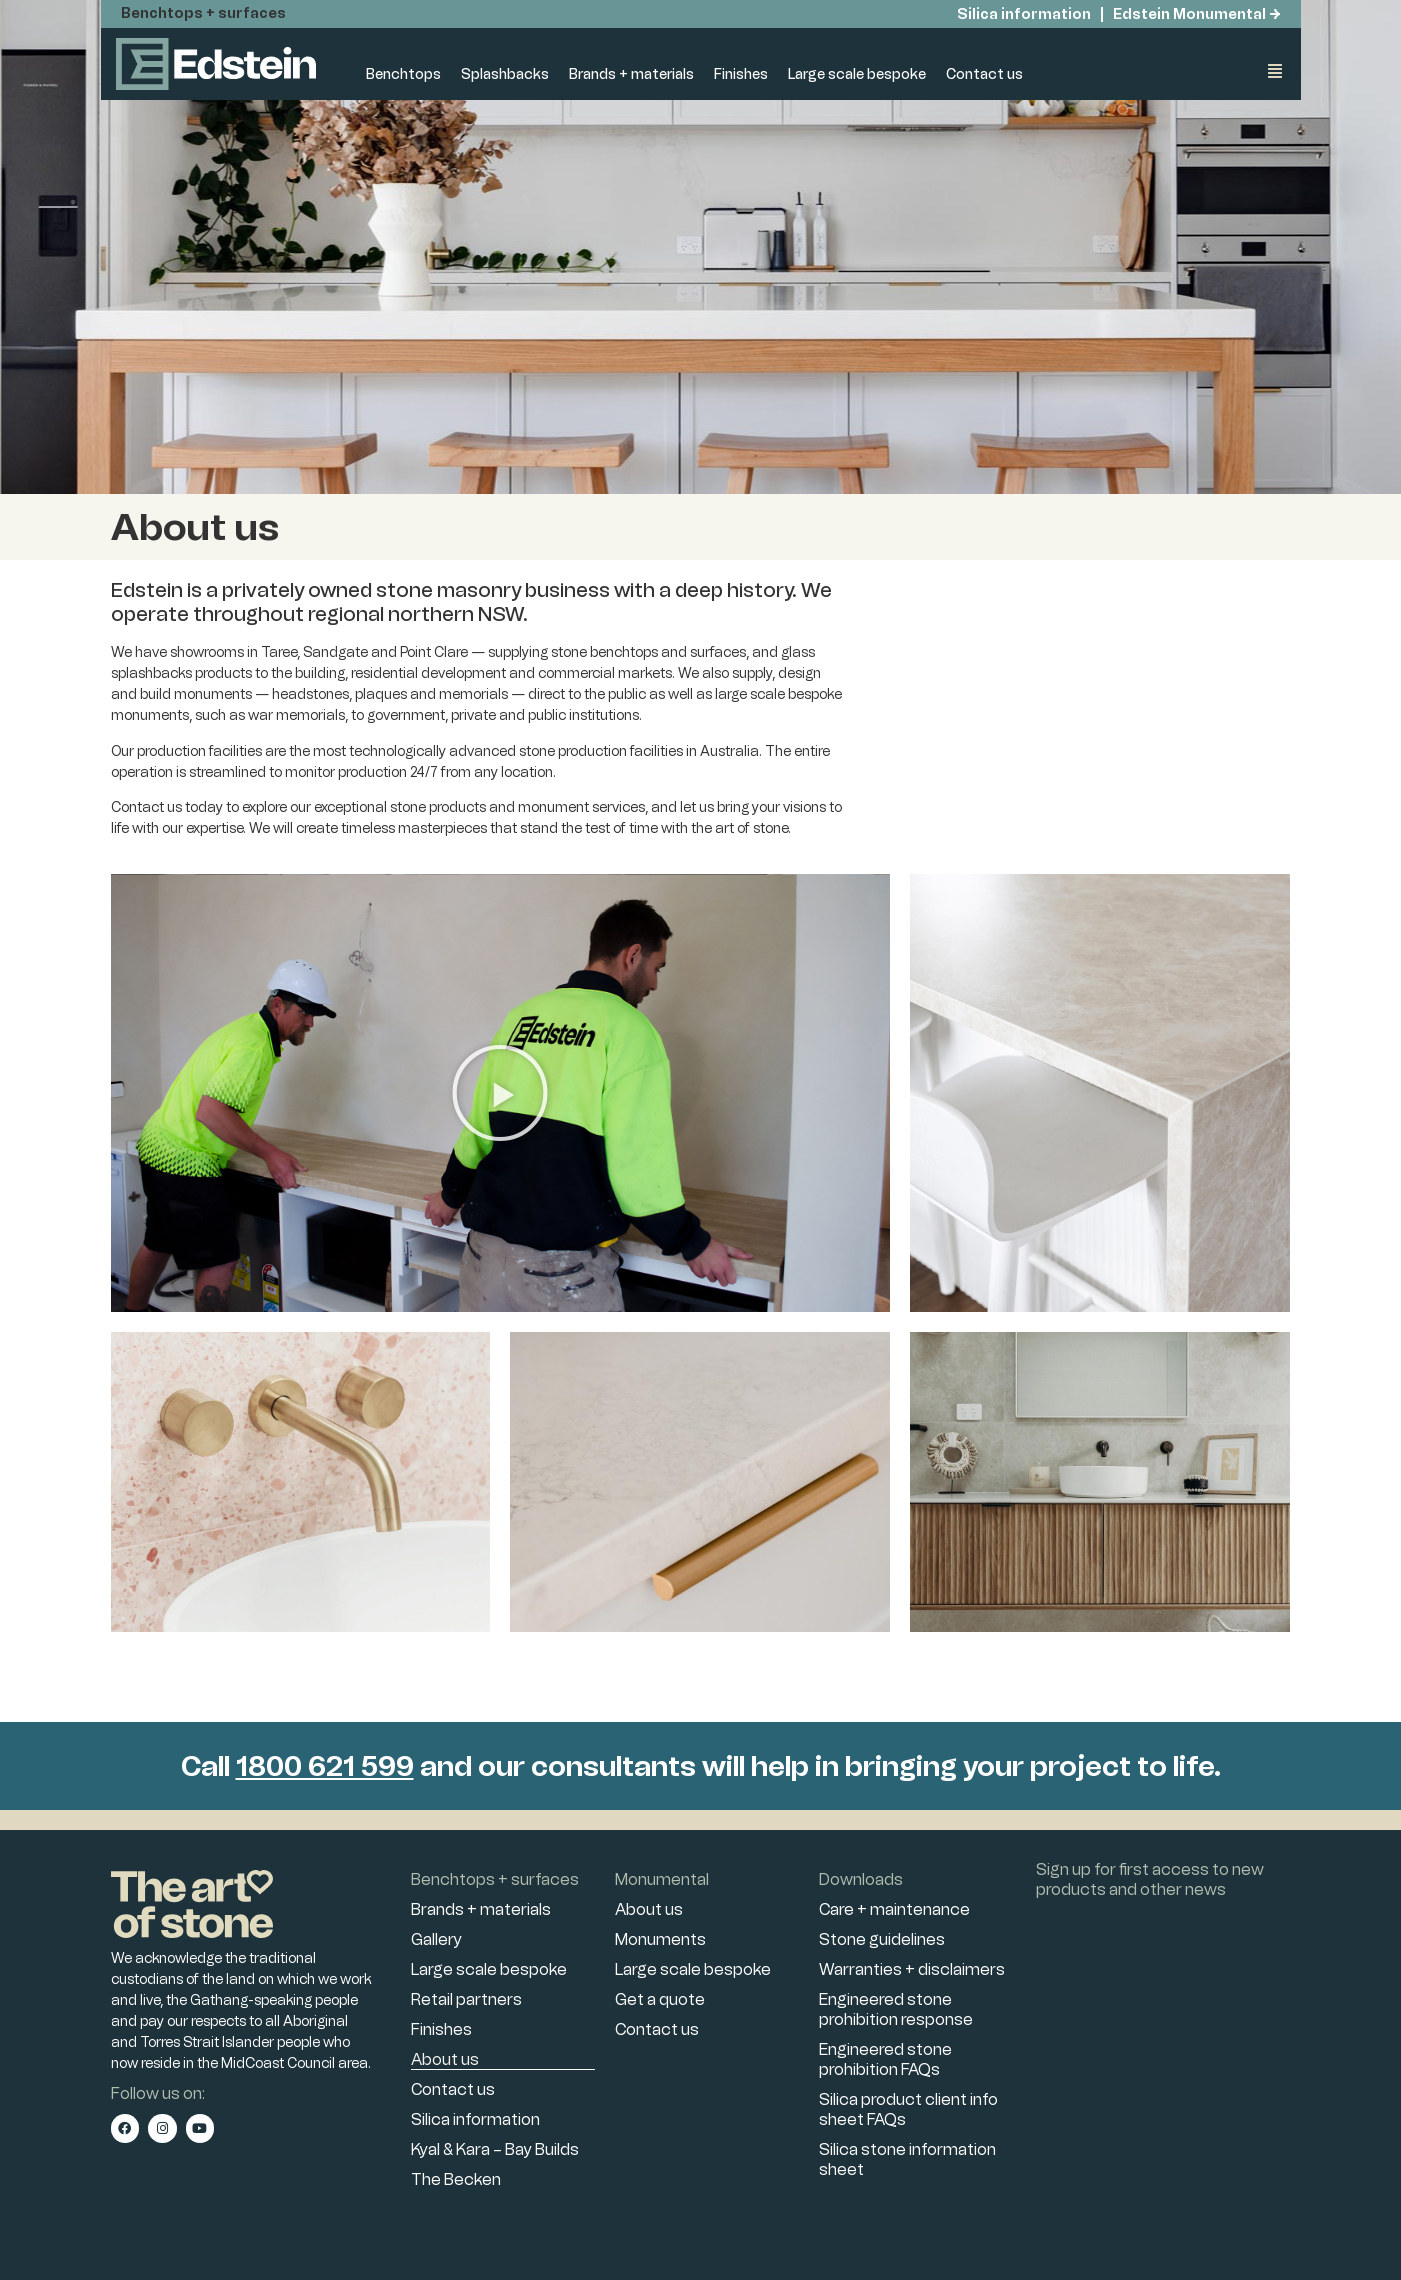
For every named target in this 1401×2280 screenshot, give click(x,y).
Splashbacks (505, 74)
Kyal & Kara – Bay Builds (495, 2149)
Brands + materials (631, 74)
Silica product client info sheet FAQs (908, 2109)
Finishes (741, 74)
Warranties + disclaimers (912, 1969)
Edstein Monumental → (1197, 14)
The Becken (456, 2179)
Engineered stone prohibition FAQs (885, 2059)
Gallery (436, 1939)
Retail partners (466, 1999)
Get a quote (660, 1999)
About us (445, 2059)
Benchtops (403, 74)
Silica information (1022, 14)
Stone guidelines (882, 1939)
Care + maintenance (894, 1909)
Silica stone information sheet (907, 2159)
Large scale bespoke (857, 74)
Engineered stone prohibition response (896, 2009)
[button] (500, 1093)
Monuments (660, 1939)
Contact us (984, 74)
